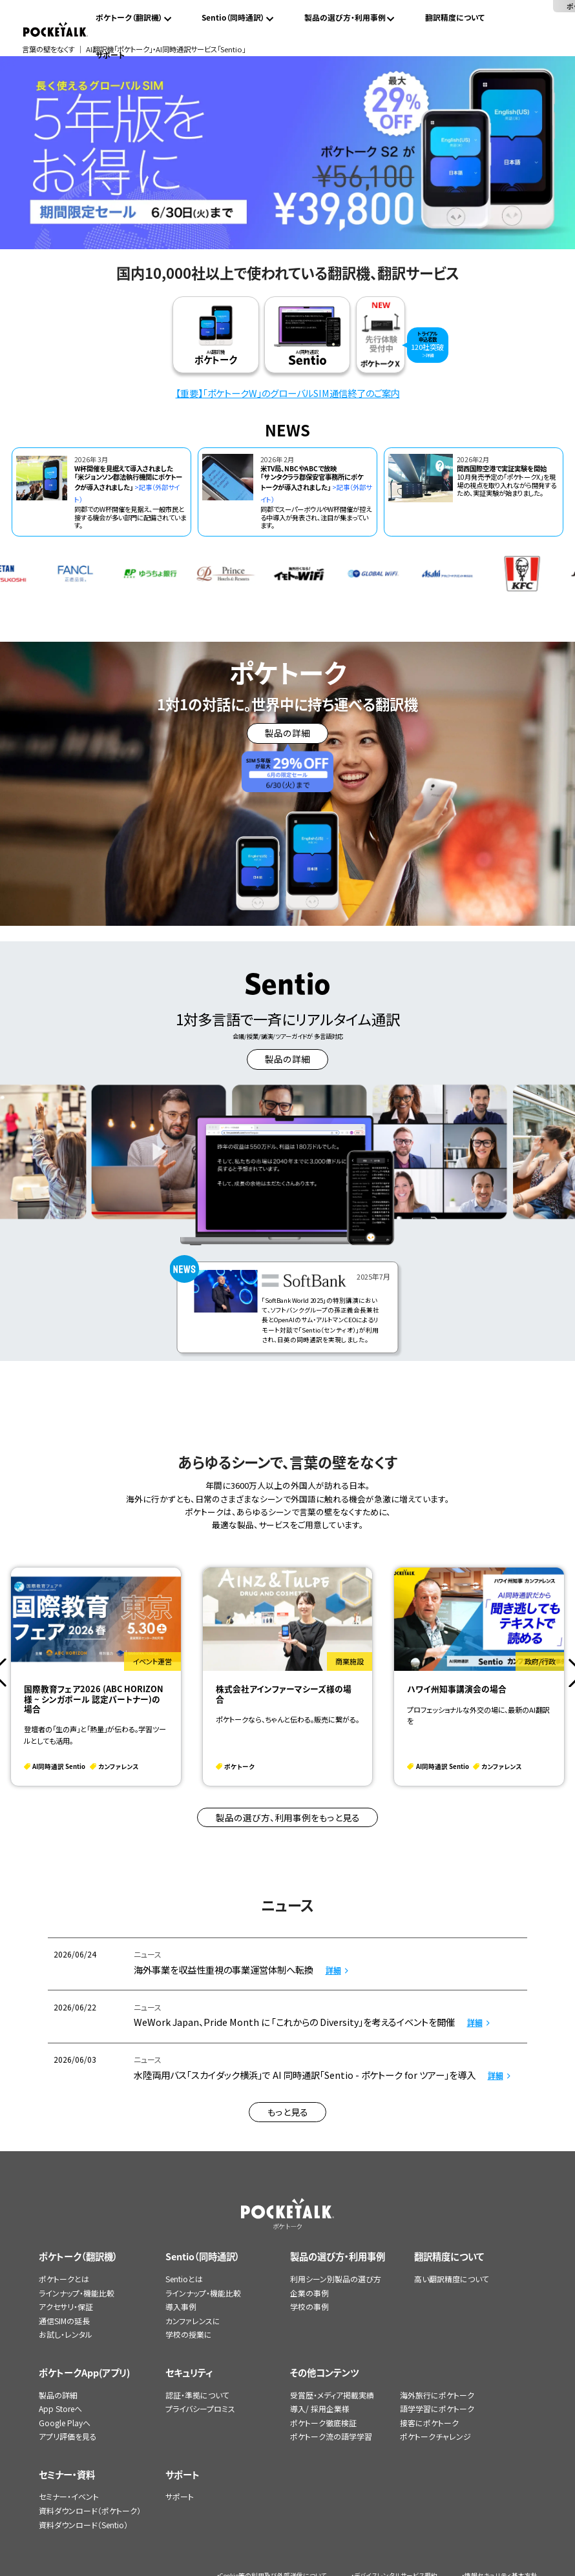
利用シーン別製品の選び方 (335, 2278)
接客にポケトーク (429, 2422)
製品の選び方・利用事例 (345, 17)
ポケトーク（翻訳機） (129, 17)
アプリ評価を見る (68, 2436)
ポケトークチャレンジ (435, 2436)
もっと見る (287, 2112)
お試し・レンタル (65, 2334)
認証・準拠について (197, 2394)
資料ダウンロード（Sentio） (83, 2524)
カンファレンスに (192, 2320)
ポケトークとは (64, 2278)
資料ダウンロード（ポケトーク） (90, 2510)
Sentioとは (184, 2278)
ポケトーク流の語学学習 (331, 2436)
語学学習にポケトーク (437, 2408)
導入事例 (180, 2306)
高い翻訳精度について (451, 2278)
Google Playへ (64, 2422)
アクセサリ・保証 (66, 2306)
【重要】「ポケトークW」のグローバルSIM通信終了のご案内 (288, 393)
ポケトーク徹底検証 (323, 2422)
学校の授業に (188, 2334)
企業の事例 (309, 2292)
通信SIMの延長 (64, 2320)
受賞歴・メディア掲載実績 (332, 2394)
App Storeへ (60, 2408)
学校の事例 (309, 2306)
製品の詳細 (58, 2394)
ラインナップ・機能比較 (76, 2292)
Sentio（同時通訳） (233, 17)
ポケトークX (519, 6)
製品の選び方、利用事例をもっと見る (288, 1817)
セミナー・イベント (69, 2496)
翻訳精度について (455, 17)
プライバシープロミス (200, 2408)
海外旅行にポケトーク (437, 2394)
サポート (110, 55)
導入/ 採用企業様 (320, 2408)
